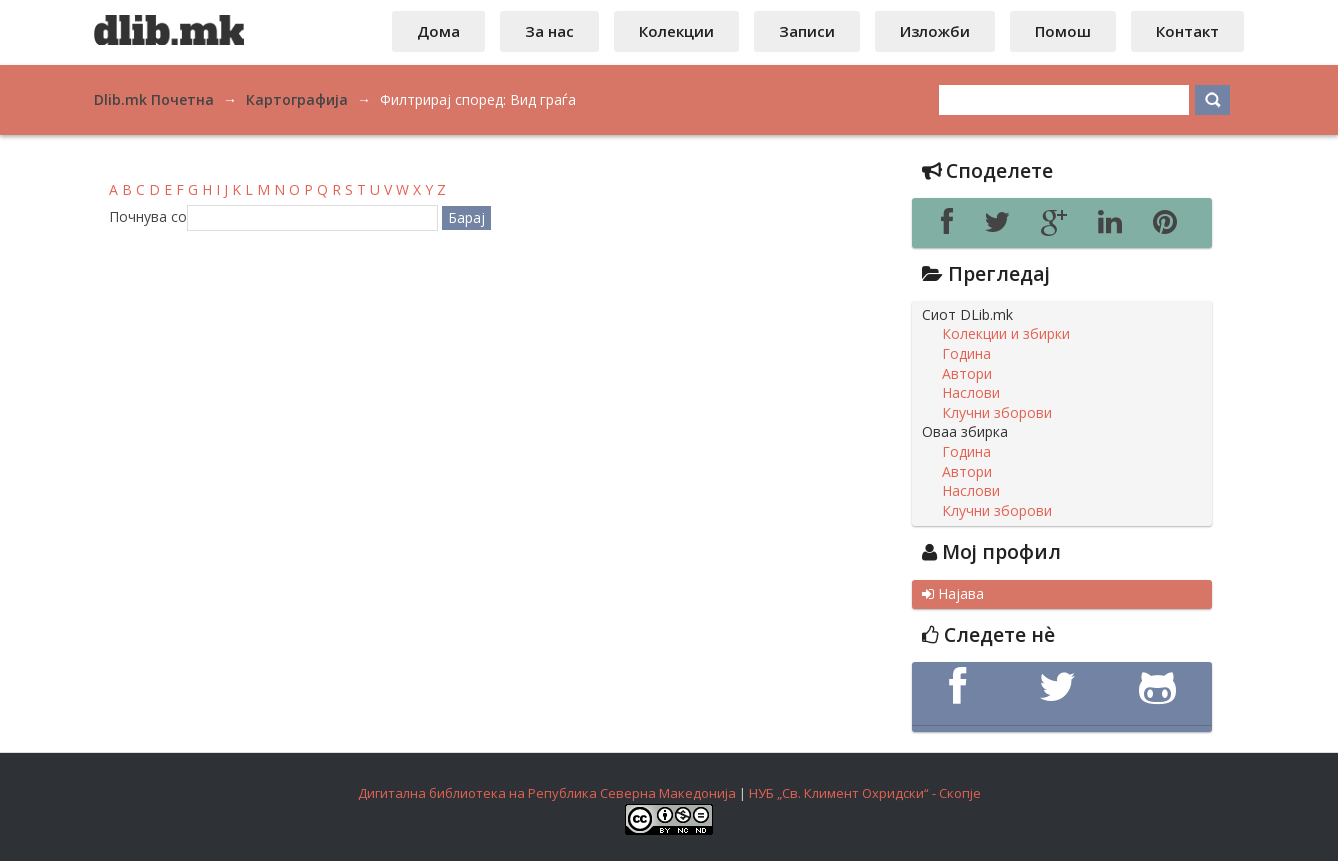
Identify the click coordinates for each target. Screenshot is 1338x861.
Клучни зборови (997, 413)
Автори (967, 374)
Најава (953, 594)
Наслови (971, 393)
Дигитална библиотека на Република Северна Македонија (547, 793)
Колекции (676, 31)
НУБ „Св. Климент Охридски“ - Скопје (865, 793)
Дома (438, 31)
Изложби (935, 31)
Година (966, 354)
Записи (807, 31)
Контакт (1187, 31)
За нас (549, 31)
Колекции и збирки (1006, 334)
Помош (1063, 31)
